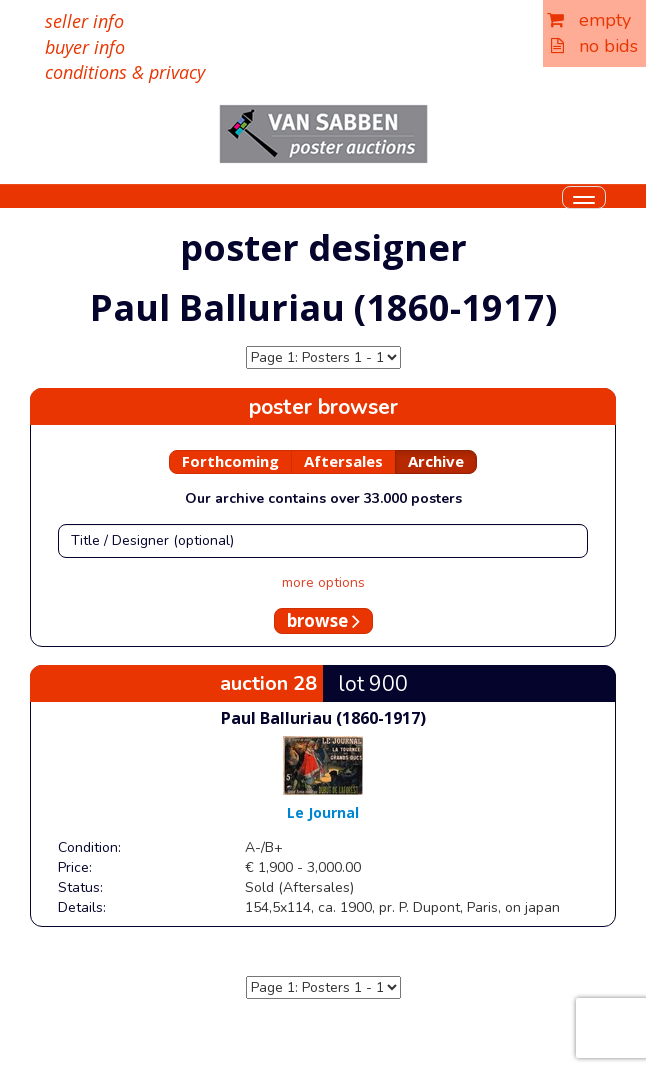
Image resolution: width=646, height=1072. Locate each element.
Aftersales (343, 461)
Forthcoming (230, 461)
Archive (436, 461)
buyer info (85, 47)
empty (589, 20)
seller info (84, 21)
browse (323, 620)
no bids (594, 46)
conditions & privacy (125, 72)
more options (323, 582)
